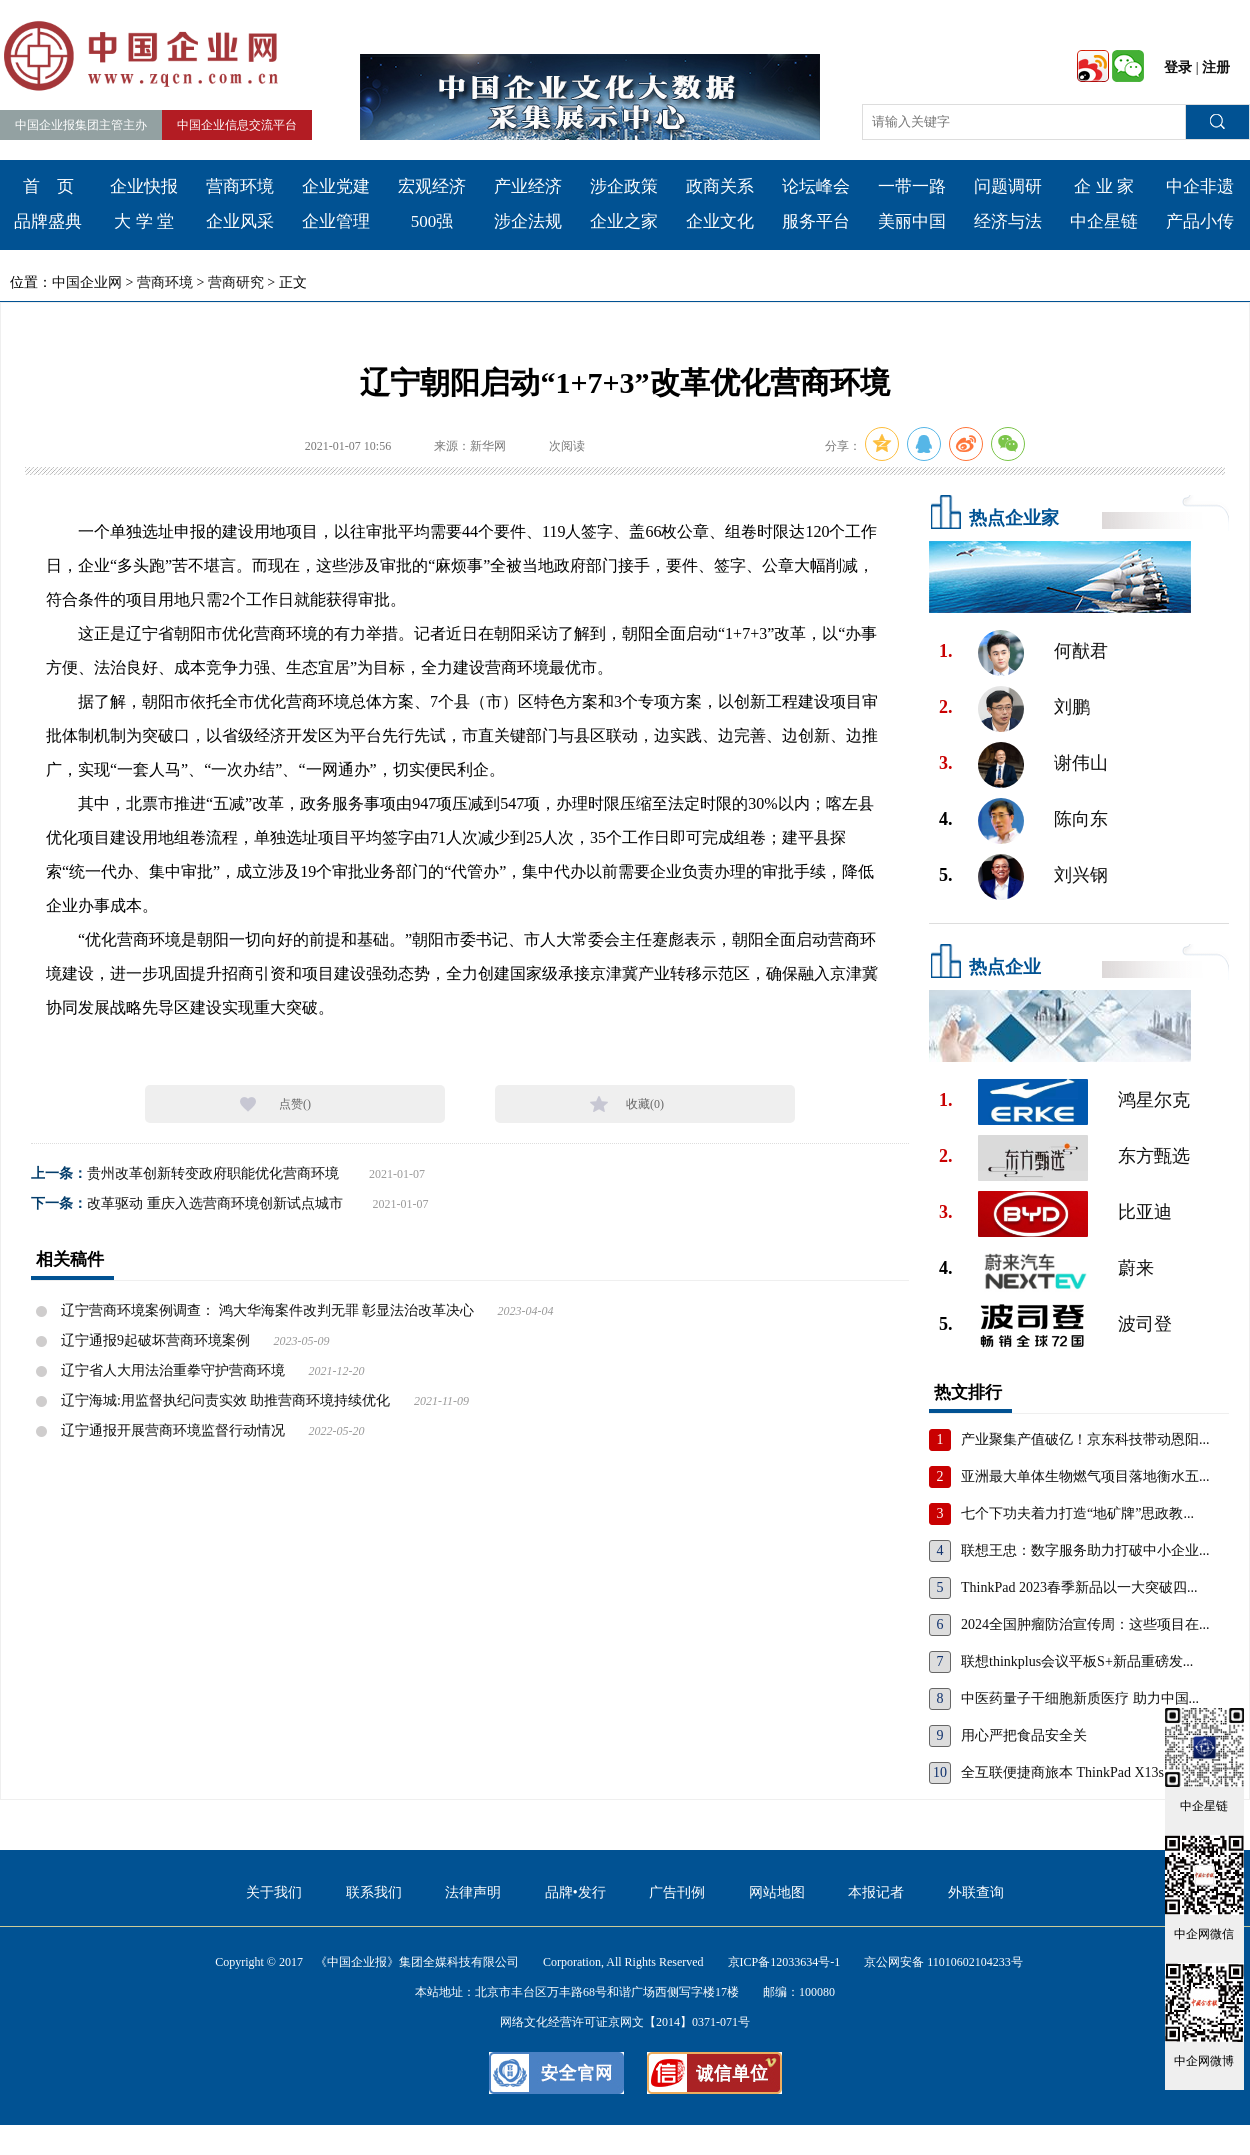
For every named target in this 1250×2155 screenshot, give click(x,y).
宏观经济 (432, 186)
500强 (432, 221)
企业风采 (240, 221)
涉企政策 (624, 186)
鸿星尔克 (1154, 1100)
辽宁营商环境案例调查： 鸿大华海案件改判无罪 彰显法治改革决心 (267, 1310)
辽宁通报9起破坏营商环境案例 (155, 1340)
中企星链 (1104, 221)
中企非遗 (1200, 186)
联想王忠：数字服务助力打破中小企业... (1085, 1550)
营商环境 (240, 186)
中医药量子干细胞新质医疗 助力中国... (1080, 1698)
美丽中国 (912, 221)
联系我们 (374, 1892)
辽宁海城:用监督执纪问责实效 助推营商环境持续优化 (225, 1400)
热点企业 (1005, 967)
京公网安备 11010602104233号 (943, 1962)
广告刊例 (677, 1892)
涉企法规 (528, 221)
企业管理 (336, 221)
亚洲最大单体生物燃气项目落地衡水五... (1085, 1476)
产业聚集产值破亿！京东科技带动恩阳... (1085, 1439)
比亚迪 (1145, 1212)
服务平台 (816, 221)
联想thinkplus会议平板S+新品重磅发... (1077, 1661)
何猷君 (1081, 651)
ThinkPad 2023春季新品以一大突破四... (1079, 1587)
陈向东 (1081, 819)
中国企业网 (87, 282)
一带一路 (912, 186)
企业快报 (144, 186)
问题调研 (1008, 186)
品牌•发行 (575, 1892)
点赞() (295, 1104)
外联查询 (976, 1892)
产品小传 (1200, 221)
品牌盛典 (48, 221)
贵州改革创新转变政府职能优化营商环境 (213, 1173)
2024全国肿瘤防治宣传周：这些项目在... (1085, 1624)
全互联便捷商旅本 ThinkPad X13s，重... (1082, 1772)
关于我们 (274, 1892)
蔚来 (1136, 1268)
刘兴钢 (1081, 875)
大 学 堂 (144, 221)
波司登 (1145, 1324)
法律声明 (473, 1892)
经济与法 (1008, 221)
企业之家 (624, 221)
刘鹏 (1072, 707)
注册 (1216, 67)
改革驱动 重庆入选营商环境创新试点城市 (215, 1203)
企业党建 (336, 186)
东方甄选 (1154, 1156)
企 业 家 (1104, 186)
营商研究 (236, 282)
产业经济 (528, 186)
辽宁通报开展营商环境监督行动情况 (173, 1430)
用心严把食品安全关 (1024, 1735)
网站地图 (777, 1892)
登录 (1178, 67)
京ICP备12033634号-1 (784, 1962)
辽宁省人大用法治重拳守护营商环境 (173, 1370)
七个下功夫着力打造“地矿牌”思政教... (1077, 1513)
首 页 (48, 186)
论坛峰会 (816, 186)
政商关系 (720, 186)
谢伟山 (1081, 763)
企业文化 (720, 221)
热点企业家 (1014, 518)
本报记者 (876, 1892)
